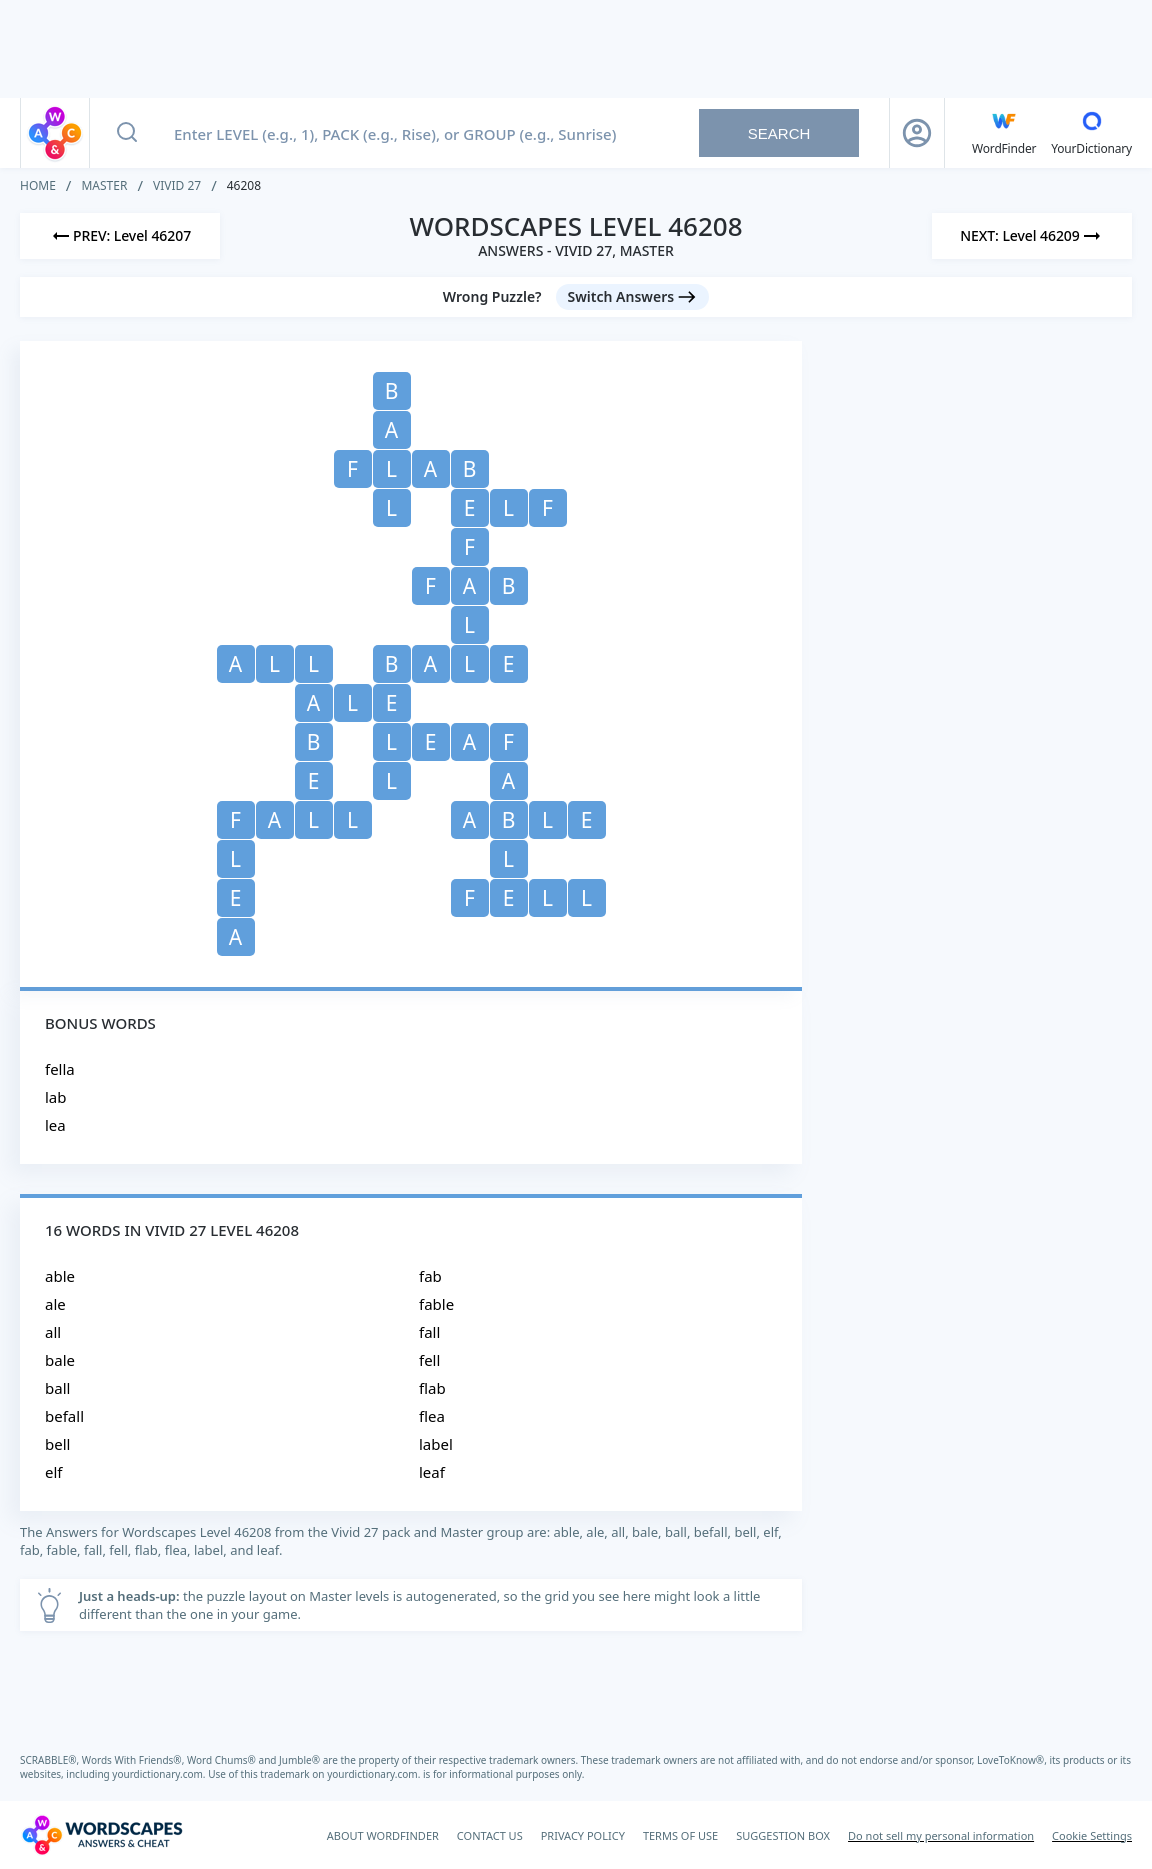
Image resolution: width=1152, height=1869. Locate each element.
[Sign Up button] (917, 133)
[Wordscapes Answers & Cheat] (102, 1835)
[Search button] (127, 133)
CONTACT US (490, 1835)
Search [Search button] (779, 133)
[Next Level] (1032, 236)
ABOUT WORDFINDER (383, 1835)
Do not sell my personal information (941, 1835)
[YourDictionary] (1091, 133)
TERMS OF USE (680, 1835)
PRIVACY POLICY (583, 1835)
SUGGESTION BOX (783, 1835)
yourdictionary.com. (160, 1774)
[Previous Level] (120, 236)
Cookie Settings (1092, 1835)
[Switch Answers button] (633, 297)
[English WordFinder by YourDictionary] (1004, 133)
